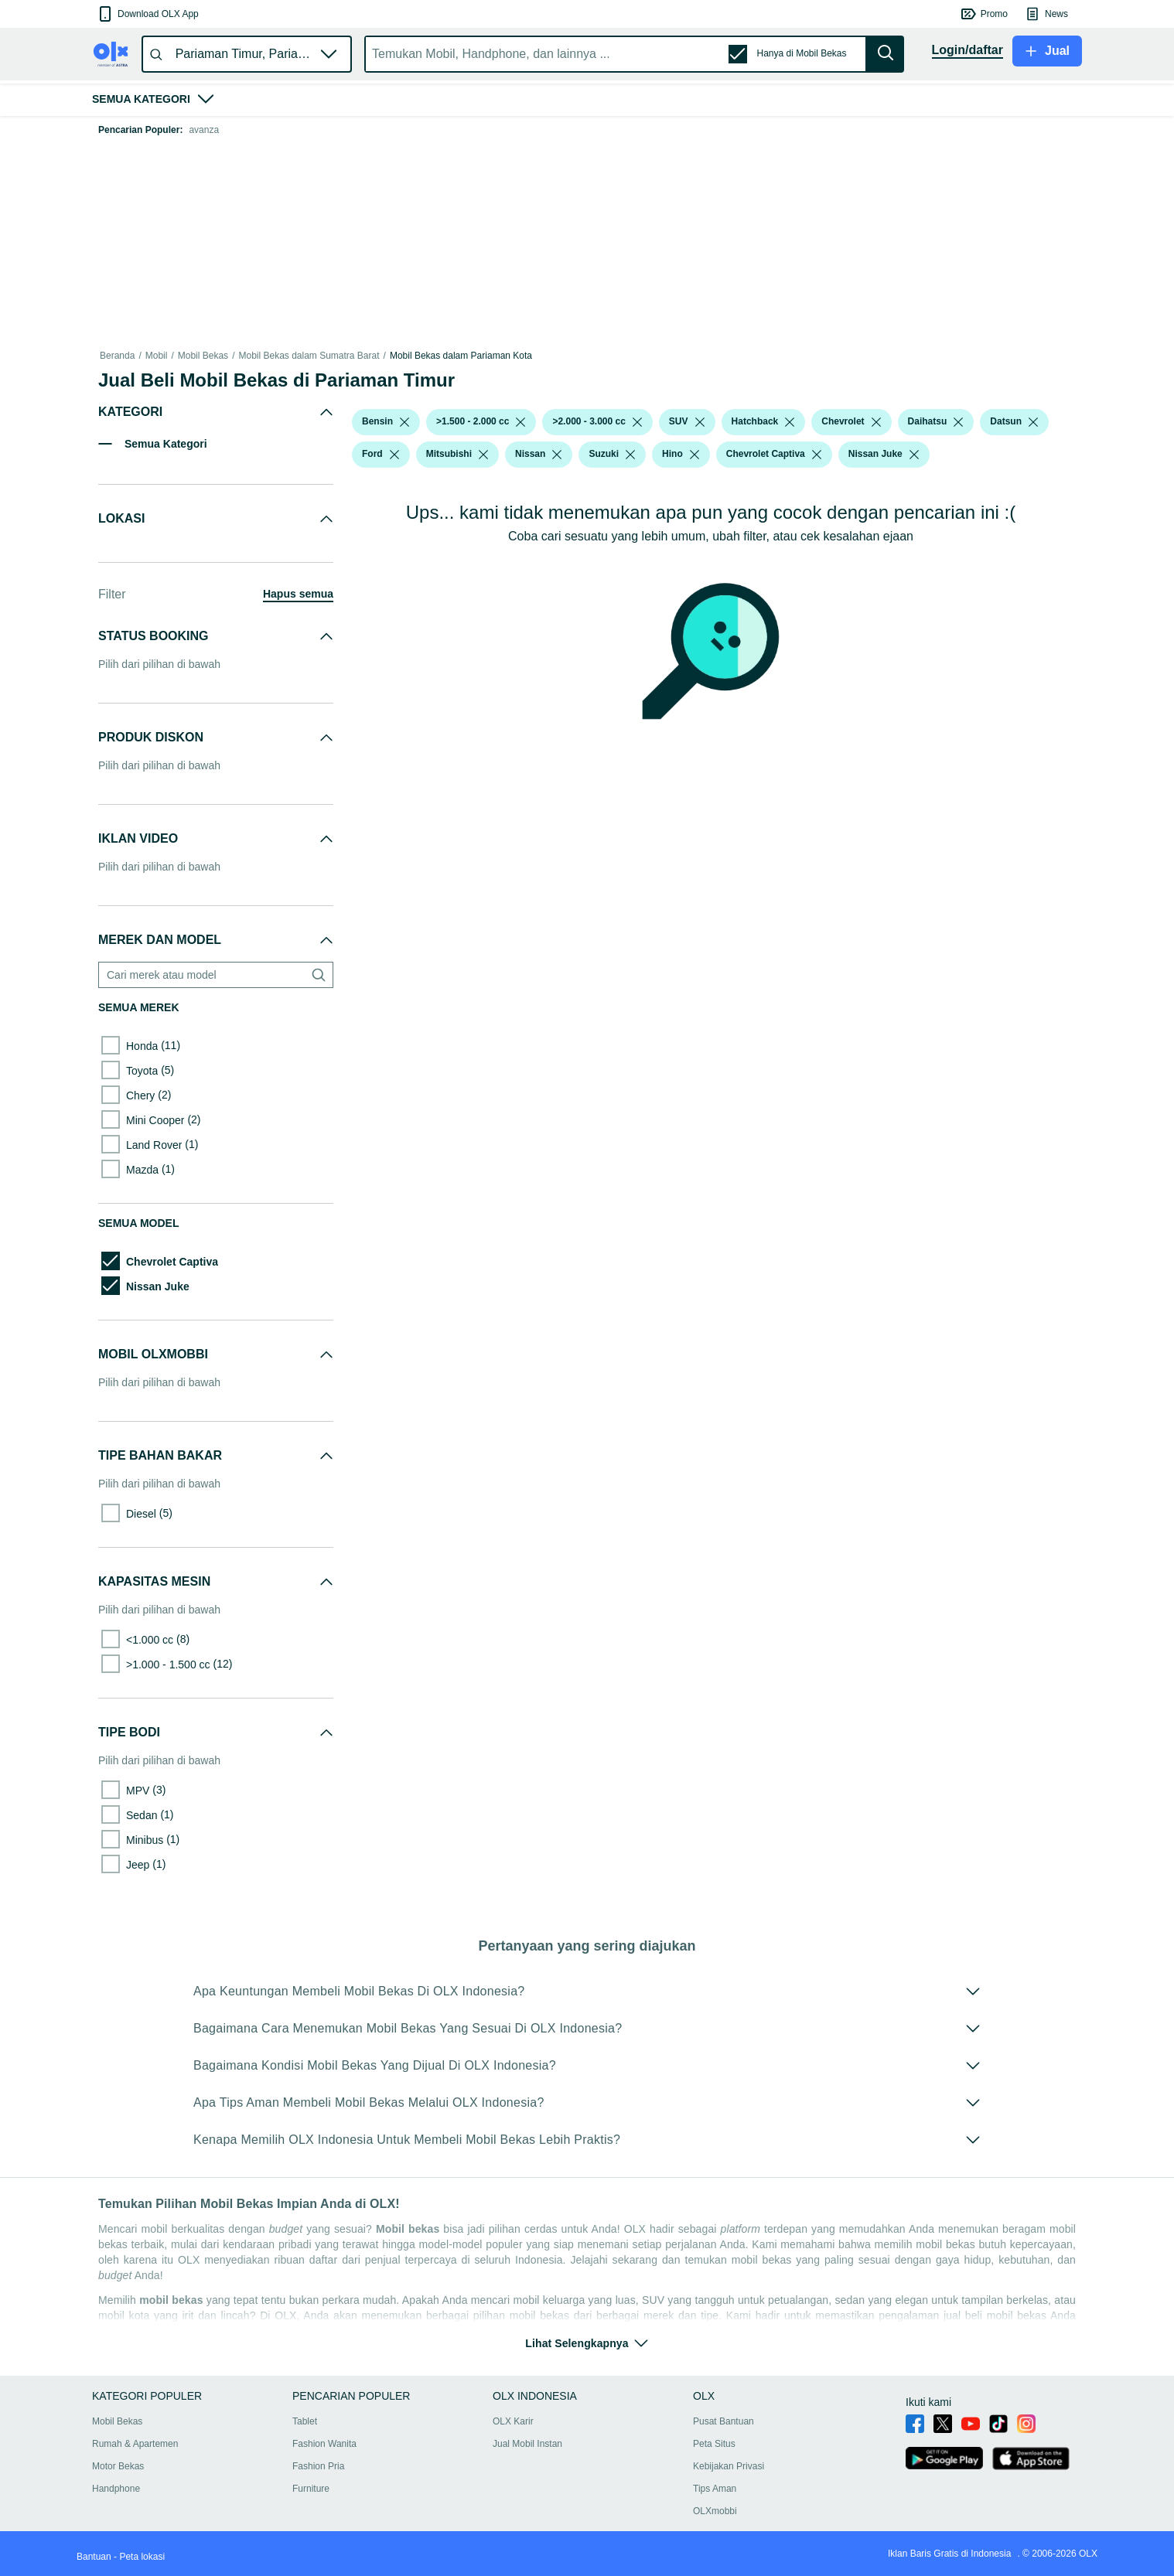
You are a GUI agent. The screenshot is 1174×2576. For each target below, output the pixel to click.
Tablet (304, 2421)
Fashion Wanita (324, 2443)
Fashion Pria (318, 2466)
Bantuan (94, 2556)
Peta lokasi (142, 2556)
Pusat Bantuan (723, 2421)
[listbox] (404, 422)
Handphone (116, 2488)
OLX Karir (513, 2421)
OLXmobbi (715, 2511)
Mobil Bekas (203, 355)
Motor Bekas (118, 2466)
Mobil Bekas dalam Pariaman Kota (461, 355)
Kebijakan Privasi (728, 2466)
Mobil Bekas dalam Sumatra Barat (308, 355)
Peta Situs (714, 2443)
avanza (204, 129)
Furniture (310, 2488)
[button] (147, 14)
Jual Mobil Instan (527, 2443)
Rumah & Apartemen (135, 2443)
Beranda (117, 355)
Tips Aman (714, 2488)
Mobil (156, 355)
